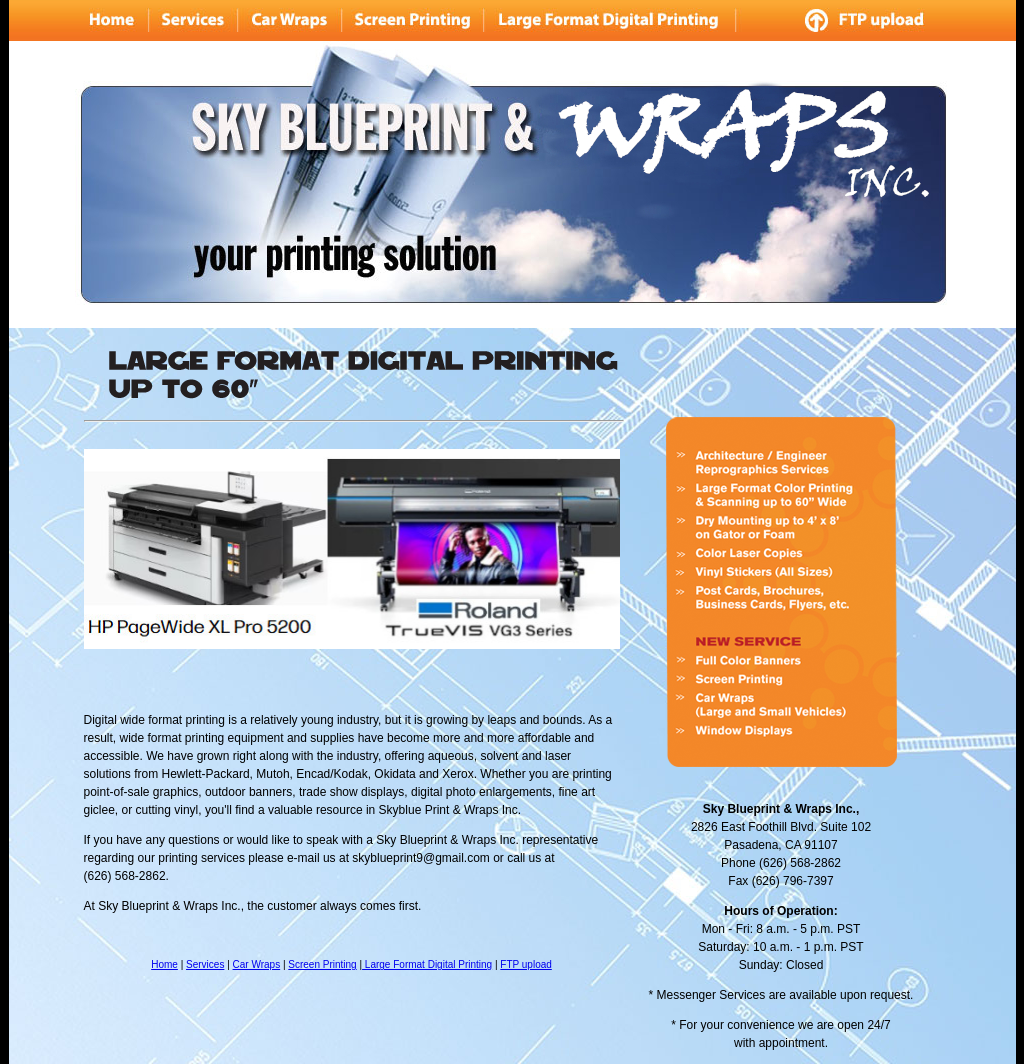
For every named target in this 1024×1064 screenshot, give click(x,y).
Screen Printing (322, 964)
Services (205, 964)
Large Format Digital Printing (427, 964)
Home (164, 964)
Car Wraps (257, 964)
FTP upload (526, 964)
